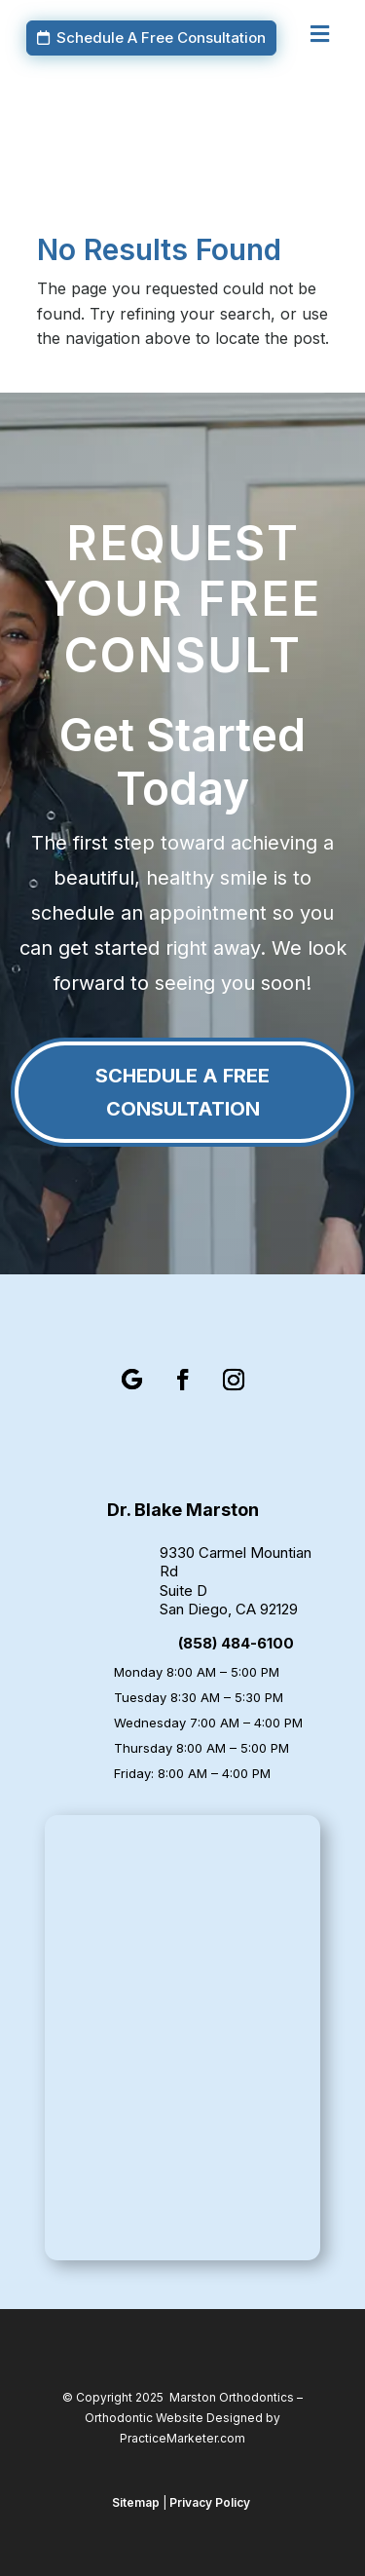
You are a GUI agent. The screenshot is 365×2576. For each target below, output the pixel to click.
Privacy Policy (209, 2502)
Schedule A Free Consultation (161, 37)
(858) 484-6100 (236, 1643)
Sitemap (136, 2502)
